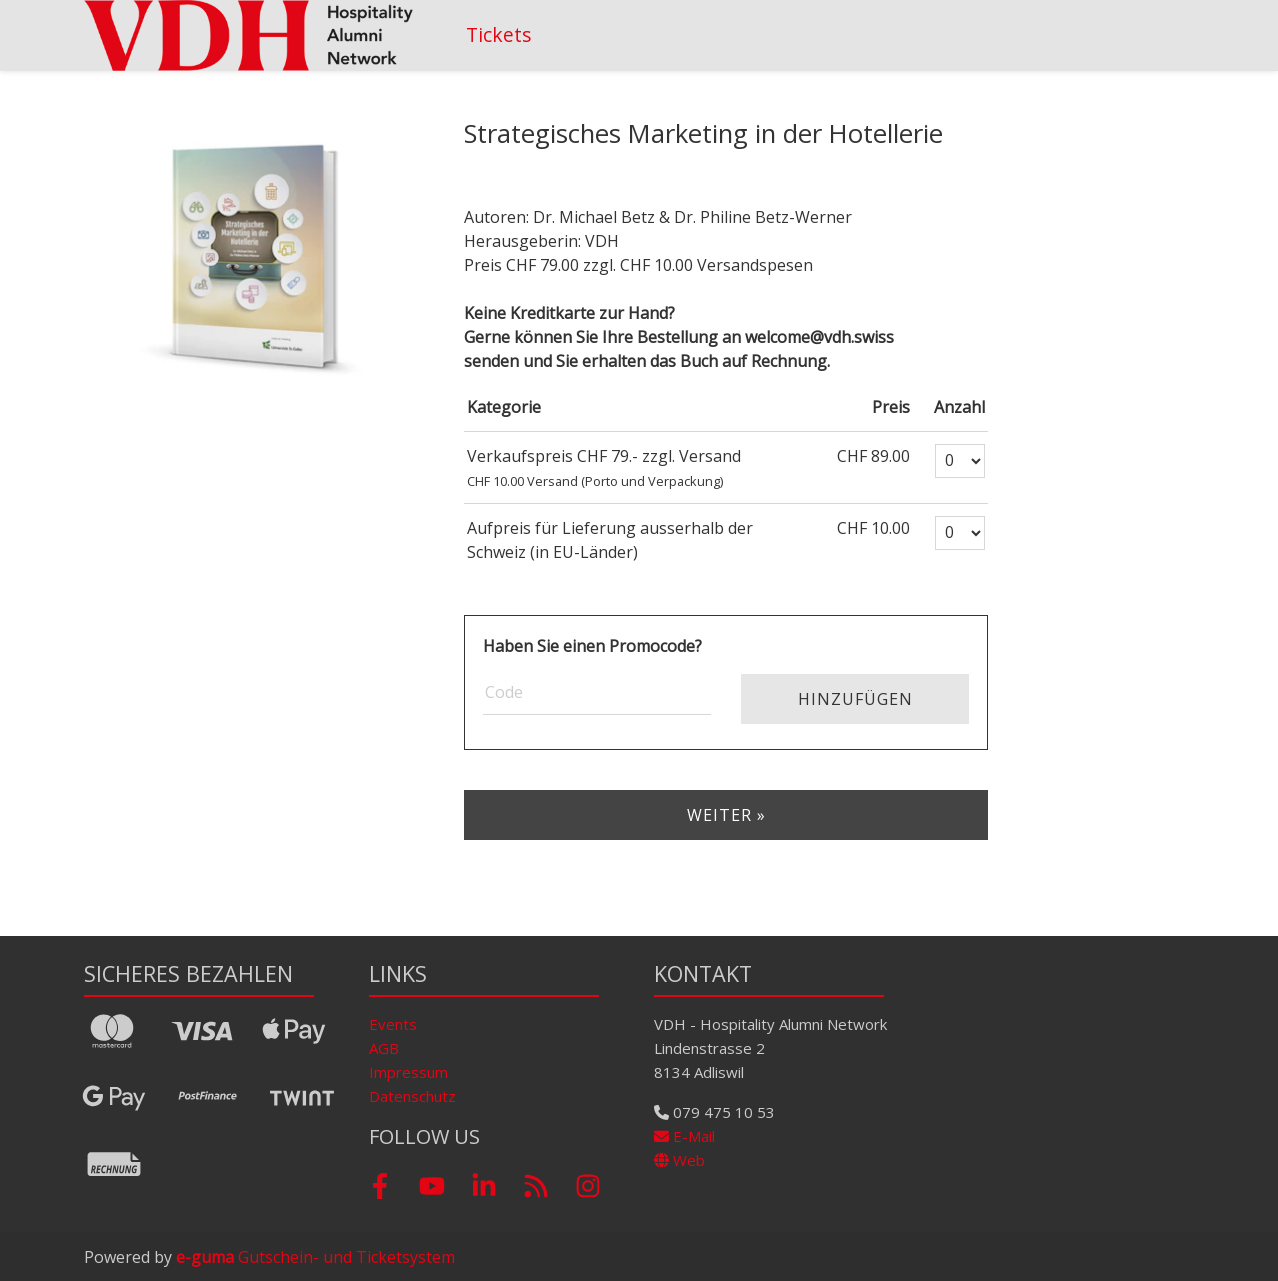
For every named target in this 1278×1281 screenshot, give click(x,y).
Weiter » (726, 815)
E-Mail (684, 1136)
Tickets (498, 34)
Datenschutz (412, 1096)
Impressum (408, 1072)
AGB (384, 1048)
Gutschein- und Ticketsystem (315, 1257)
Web (679, 1160)
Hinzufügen (855, 699)
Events (393, 1024)
